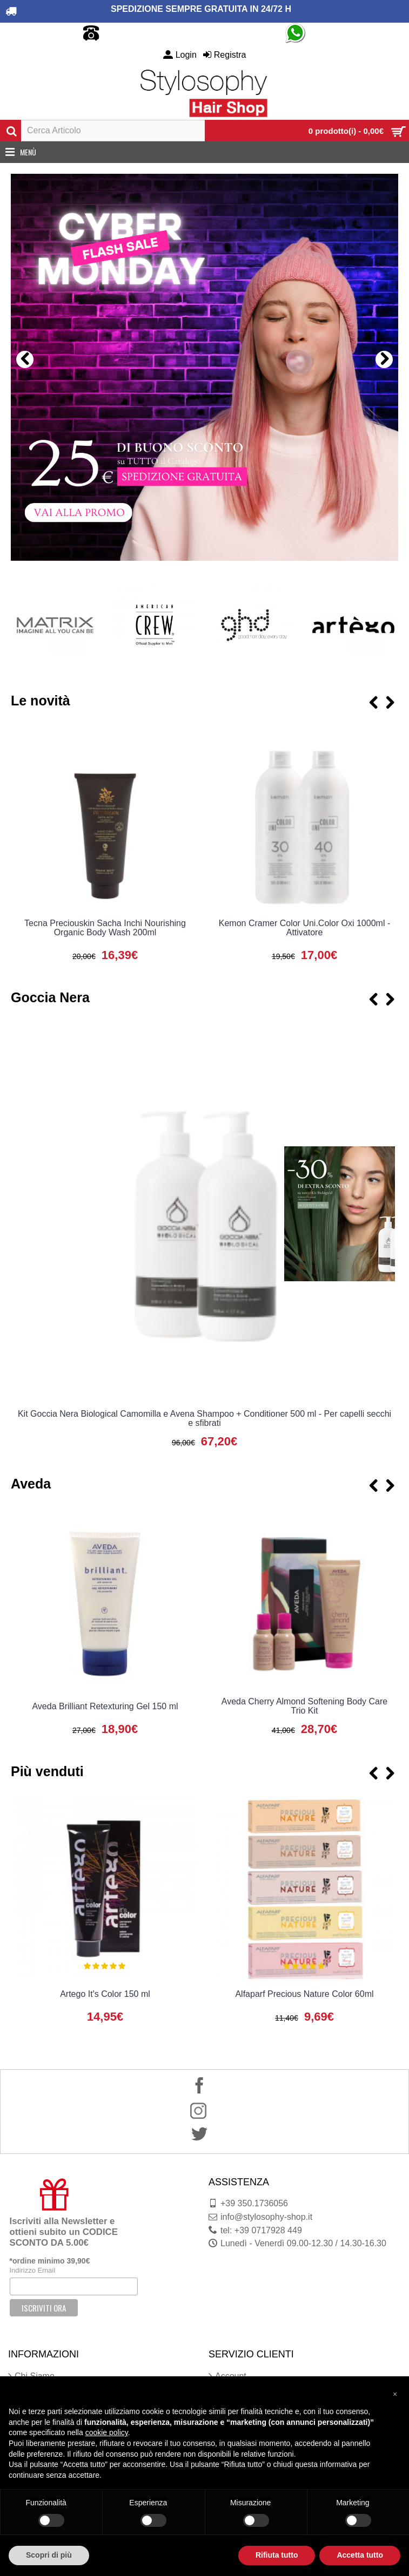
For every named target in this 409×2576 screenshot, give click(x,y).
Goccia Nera (50, 997)
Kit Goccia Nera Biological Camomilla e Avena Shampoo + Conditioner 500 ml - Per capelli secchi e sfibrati (204, 1418)
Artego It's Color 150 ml (105, 1994)
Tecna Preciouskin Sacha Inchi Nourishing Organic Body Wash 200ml (105, 928)
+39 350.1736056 (248, 2203)
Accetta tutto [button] (360, 2555)
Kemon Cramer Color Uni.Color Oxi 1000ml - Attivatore (304, 928)
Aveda (31, 1483)
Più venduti (47, 1771)
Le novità (40, 700)
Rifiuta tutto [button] (277, 2555)
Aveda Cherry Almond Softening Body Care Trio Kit (304, 1706)
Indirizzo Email (33, 2270)
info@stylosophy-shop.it (260, 2217)
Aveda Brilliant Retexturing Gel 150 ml (105, 1706)
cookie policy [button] (106, 2432)
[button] (395, 2393)
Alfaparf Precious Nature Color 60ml (304, 1994)
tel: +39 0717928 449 (255, 2230)
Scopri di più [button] (49, 2555)
